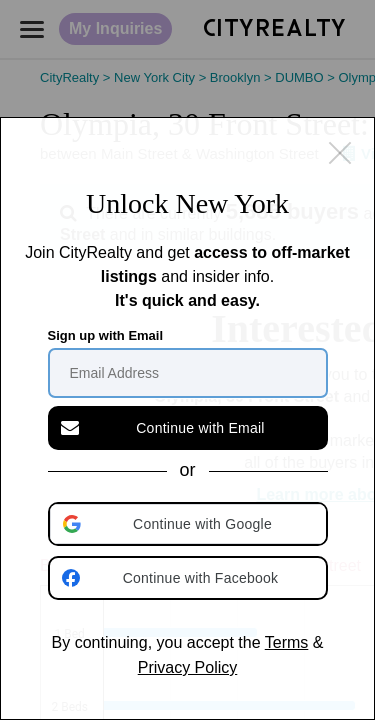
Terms (287, 642)
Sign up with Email (106, 335)
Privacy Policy (188, 667)
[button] (190, 524)
